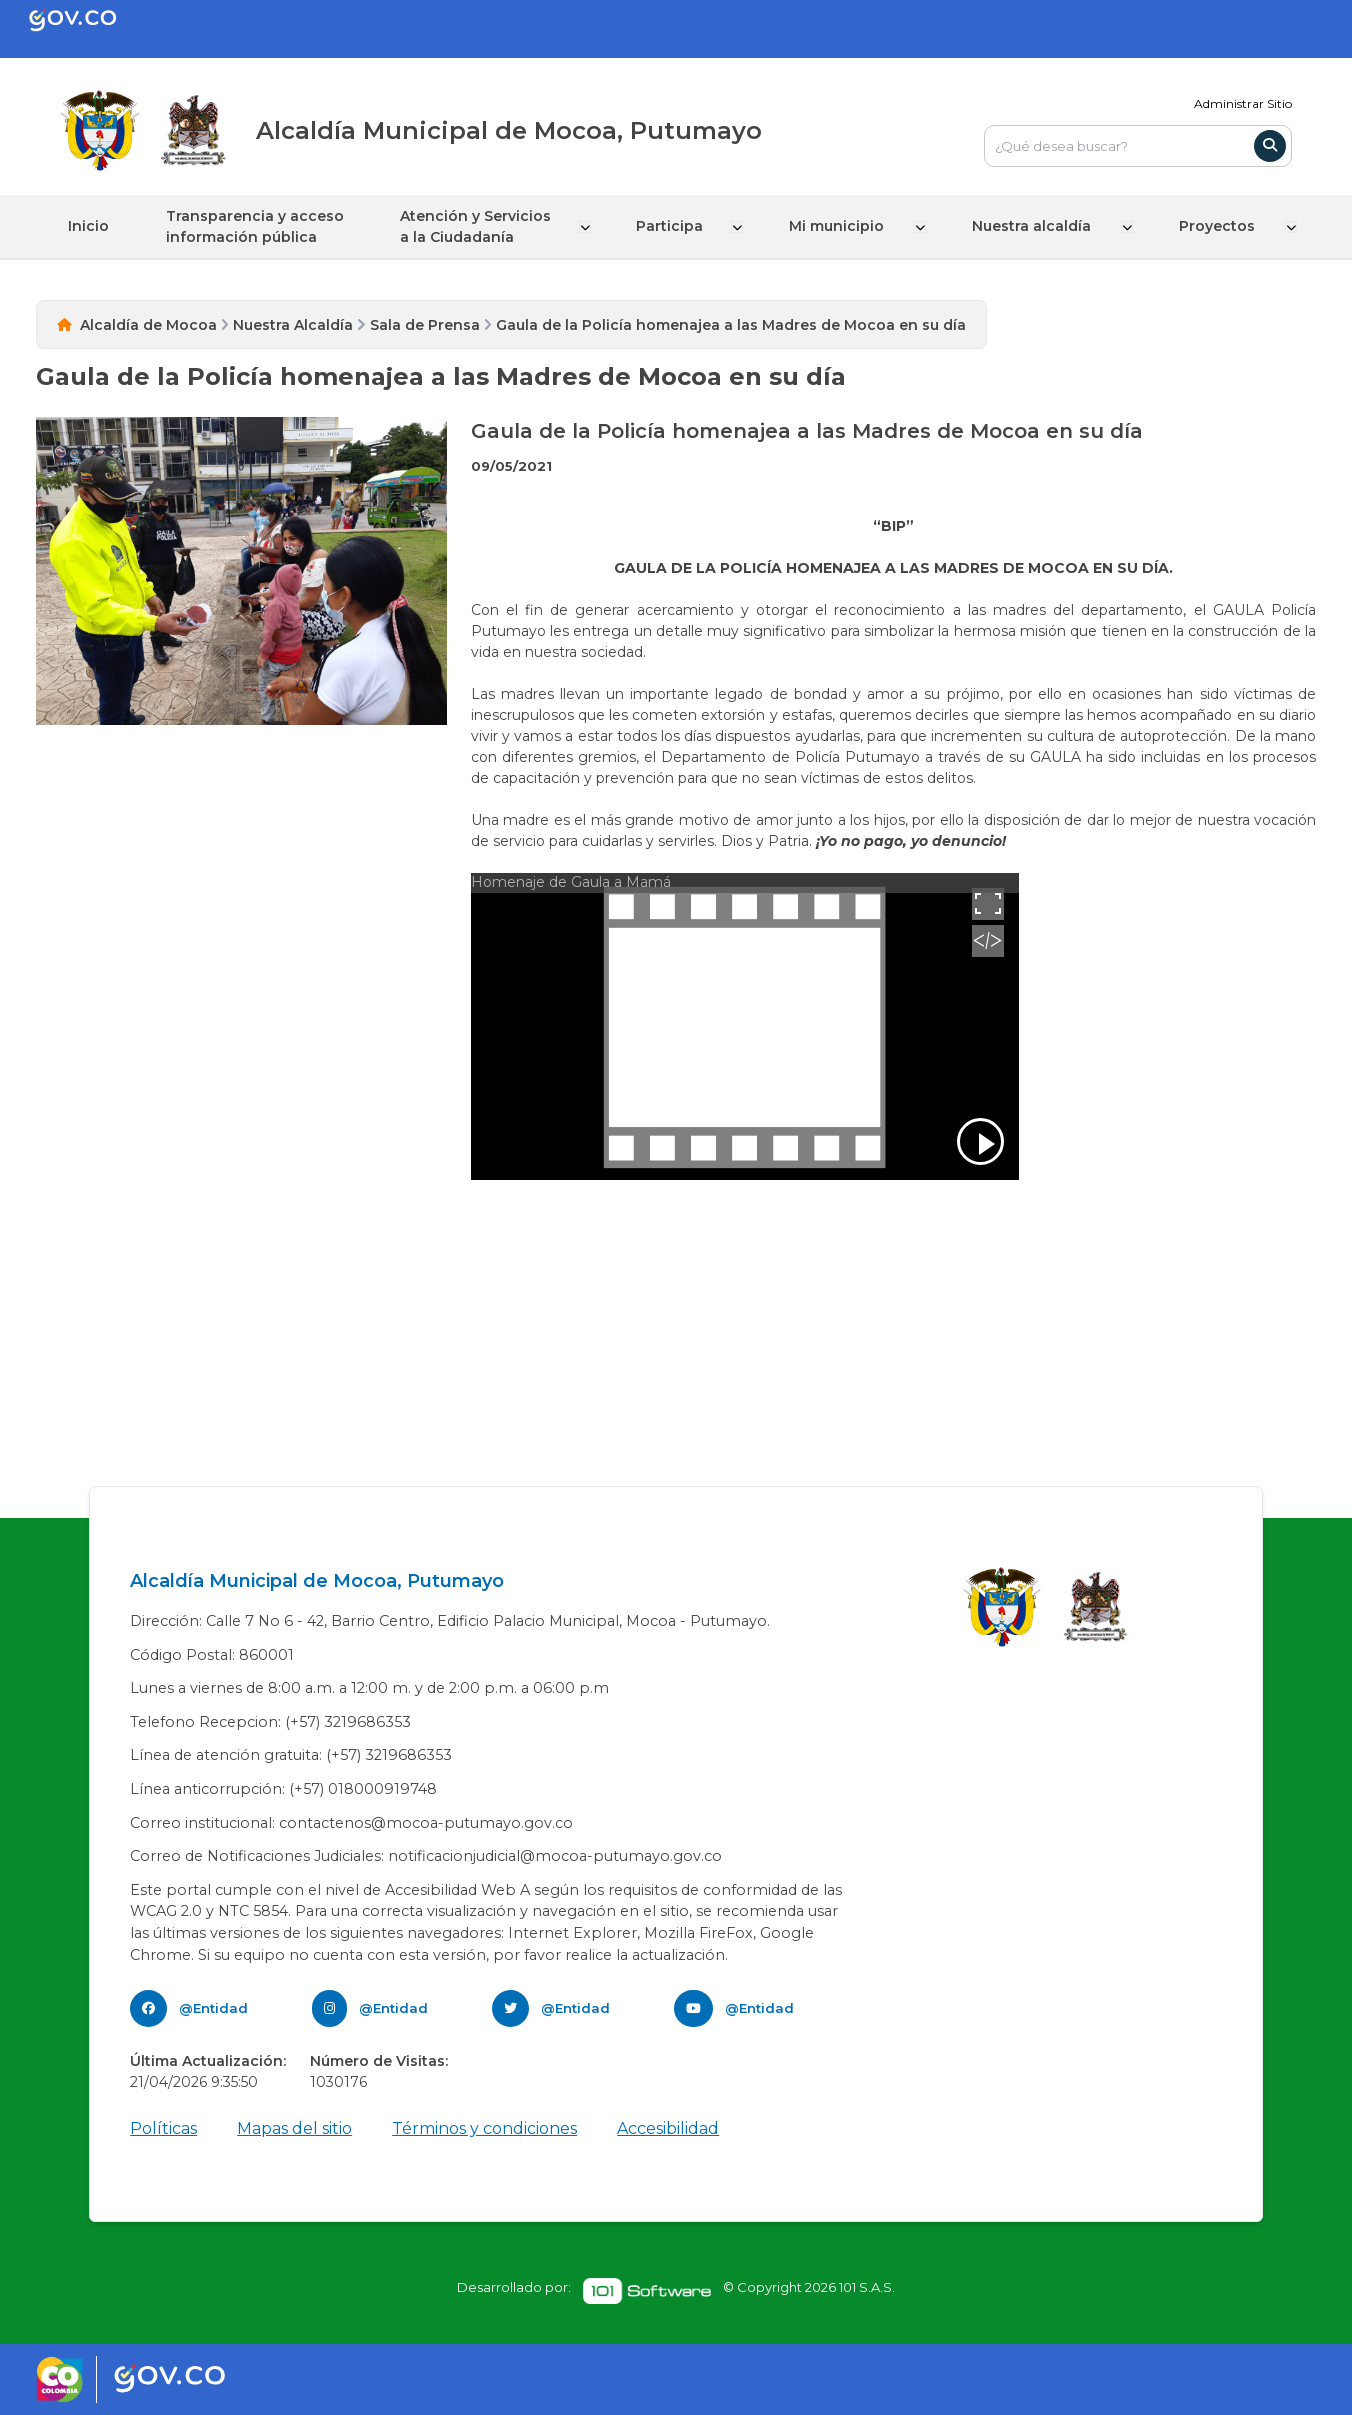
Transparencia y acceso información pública (258, 225)
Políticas (163, 2128)
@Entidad (213, 2007)
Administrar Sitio (1243, 103)
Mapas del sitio (294, 2128)
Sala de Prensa (425, 324)
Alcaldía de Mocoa (148, 324)
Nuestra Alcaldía (293, 324)
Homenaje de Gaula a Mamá (571, 881)
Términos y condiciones (484, 2128)
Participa (677, 226)
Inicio (88, 226)
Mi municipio (844, 226)
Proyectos (1221, 226)
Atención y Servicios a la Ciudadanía (482, 225)
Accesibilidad (668, 2128)
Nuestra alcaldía (1037, 226)
